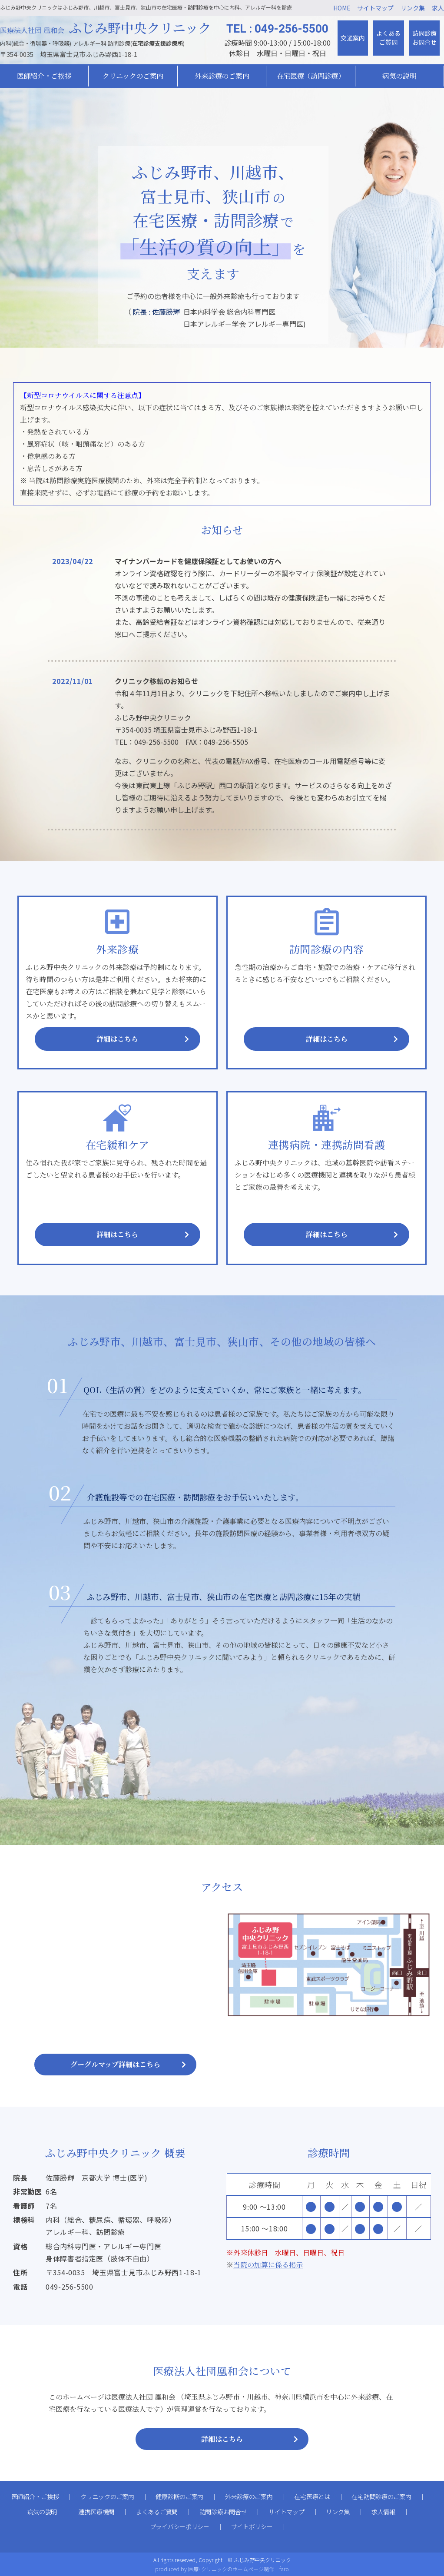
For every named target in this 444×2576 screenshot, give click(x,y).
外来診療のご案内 (222, 76)
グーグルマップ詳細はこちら (115, 2064)
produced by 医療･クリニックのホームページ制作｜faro (222, 2569)
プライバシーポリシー (179, 2526)
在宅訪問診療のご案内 (381, 2496)
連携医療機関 (96, 2511)
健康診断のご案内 (179, 2496)
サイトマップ (375, 7)
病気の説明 (42, 2511)
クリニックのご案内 (107, 2496)
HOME (342, 7)
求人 (438, 7)
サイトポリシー (252, 2526)
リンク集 (413, 7)
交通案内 (353, 37)
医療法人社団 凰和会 (105, 30)
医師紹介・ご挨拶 (35, 2496)
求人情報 (383, 2511)
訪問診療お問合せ (424, 37)
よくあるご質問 (388, 37)
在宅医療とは (312, 2496)
